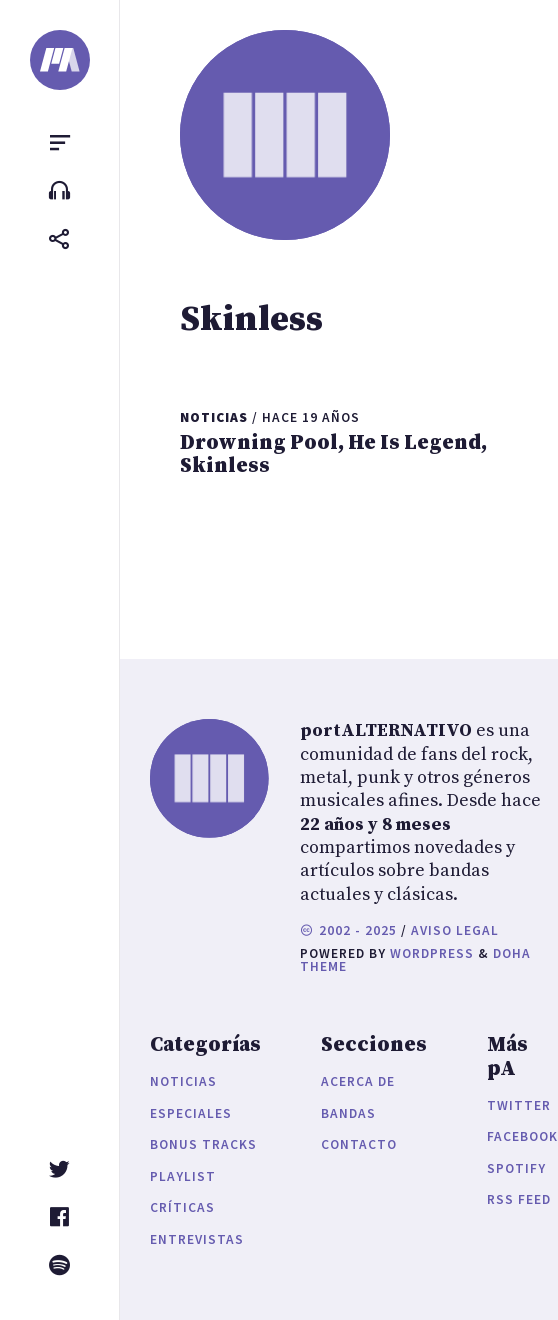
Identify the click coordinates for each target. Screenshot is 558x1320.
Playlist (183, 1176)
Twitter (519, 1105)
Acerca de (358, 1081)
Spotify (516, 1168)
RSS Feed (519, 1199)
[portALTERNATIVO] (60, 60)
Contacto (359, 1144)
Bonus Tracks (203, 1144)
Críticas (182, 1207)
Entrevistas (197, 1239)
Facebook (522, 1136)
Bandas (348, 1113)
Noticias (183, 1081)
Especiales (191, 1113)
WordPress (432, 953)
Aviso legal (455, 930)
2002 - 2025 (348, 930)
